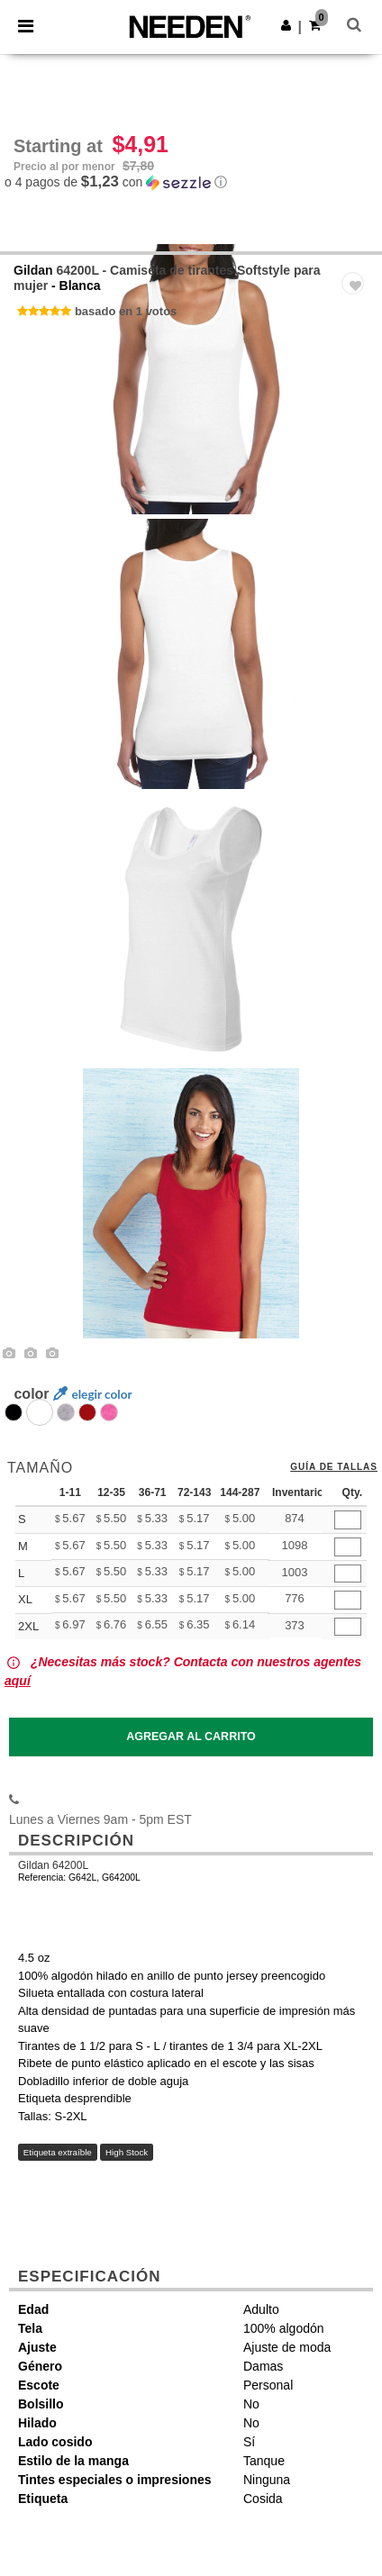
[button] (286, 25)
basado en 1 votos (126, 311)
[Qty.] (347, 1519)
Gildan (33, 270)
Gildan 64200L (53, 1865)
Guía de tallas (333, 1467)
